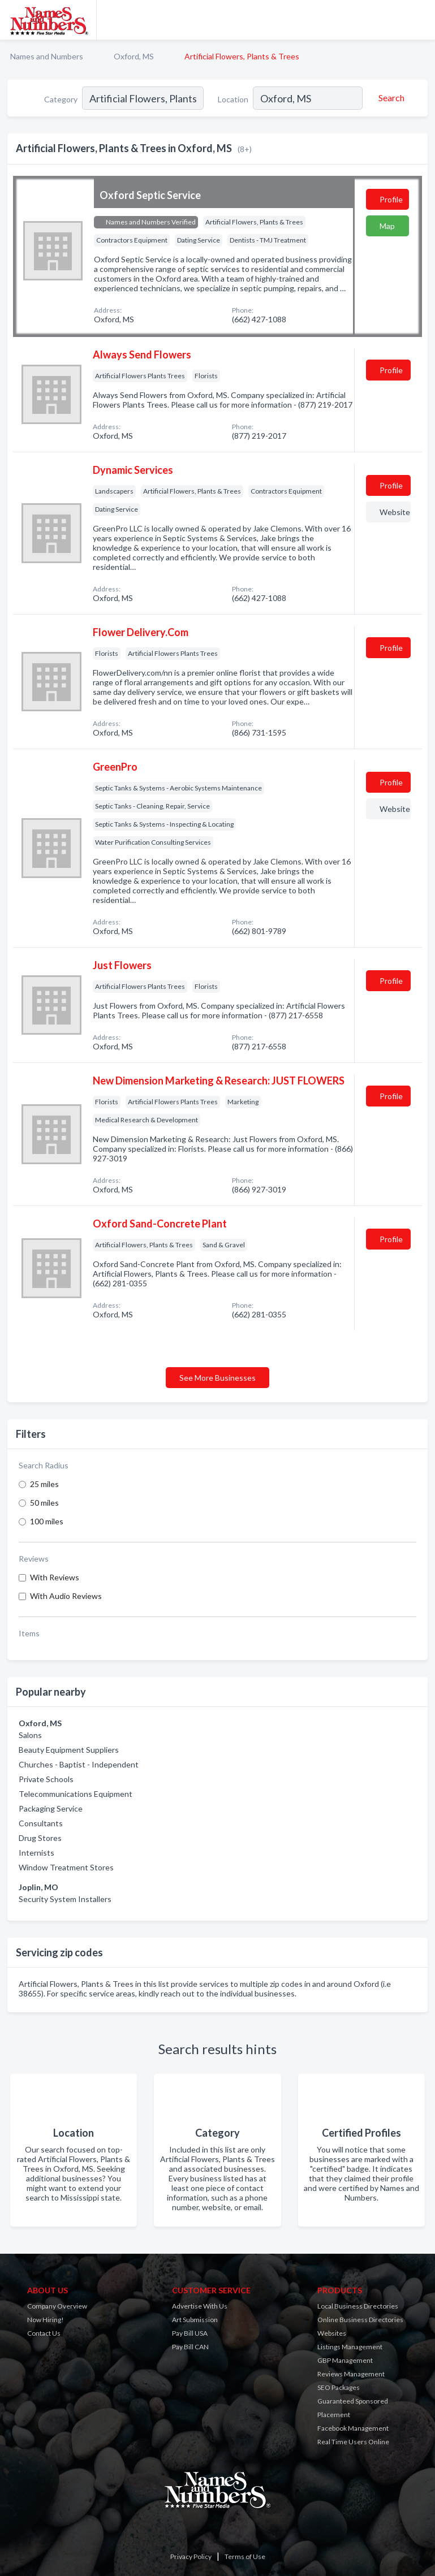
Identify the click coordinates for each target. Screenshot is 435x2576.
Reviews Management (351, 2374)
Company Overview (57, 2306)
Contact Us (44, 2333)
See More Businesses (217, 1377)
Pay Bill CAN (190, 2346)
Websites (331, 2333)
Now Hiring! (45, 2319)
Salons (30, 1735)
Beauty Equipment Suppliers (69, 1749)
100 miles (46, 1521)
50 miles (44, 1502)
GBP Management (345, 2360)
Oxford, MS (134, 56)
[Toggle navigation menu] (420, 19)
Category (60, 99)
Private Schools (46, 1779)
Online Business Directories (360, 2319)
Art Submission (195, 2319)
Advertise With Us (199, 2306)
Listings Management (349, 2346)
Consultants (41, 1823)
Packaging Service (51, 1808)
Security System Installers (65, 1899)
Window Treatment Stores (66, 1867)
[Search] (389, 98)
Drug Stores (40, 1838)
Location (233, 99)
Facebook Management (353, 2428)
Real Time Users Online (353, 2441)
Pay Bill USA (190, 2333)
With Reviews (54, 1577)
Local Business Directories (357, 2306)
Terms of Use (245, 2556)
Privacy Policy (191, 2556)
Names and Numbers (46, 56)
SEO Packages (338, 2387)
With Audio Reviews (66, 1596)
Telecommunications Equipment (75, 1794)
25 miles (44, 1484)
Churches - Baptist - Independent (79, 1764)
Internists (36, 1852)
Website (395, 512)
